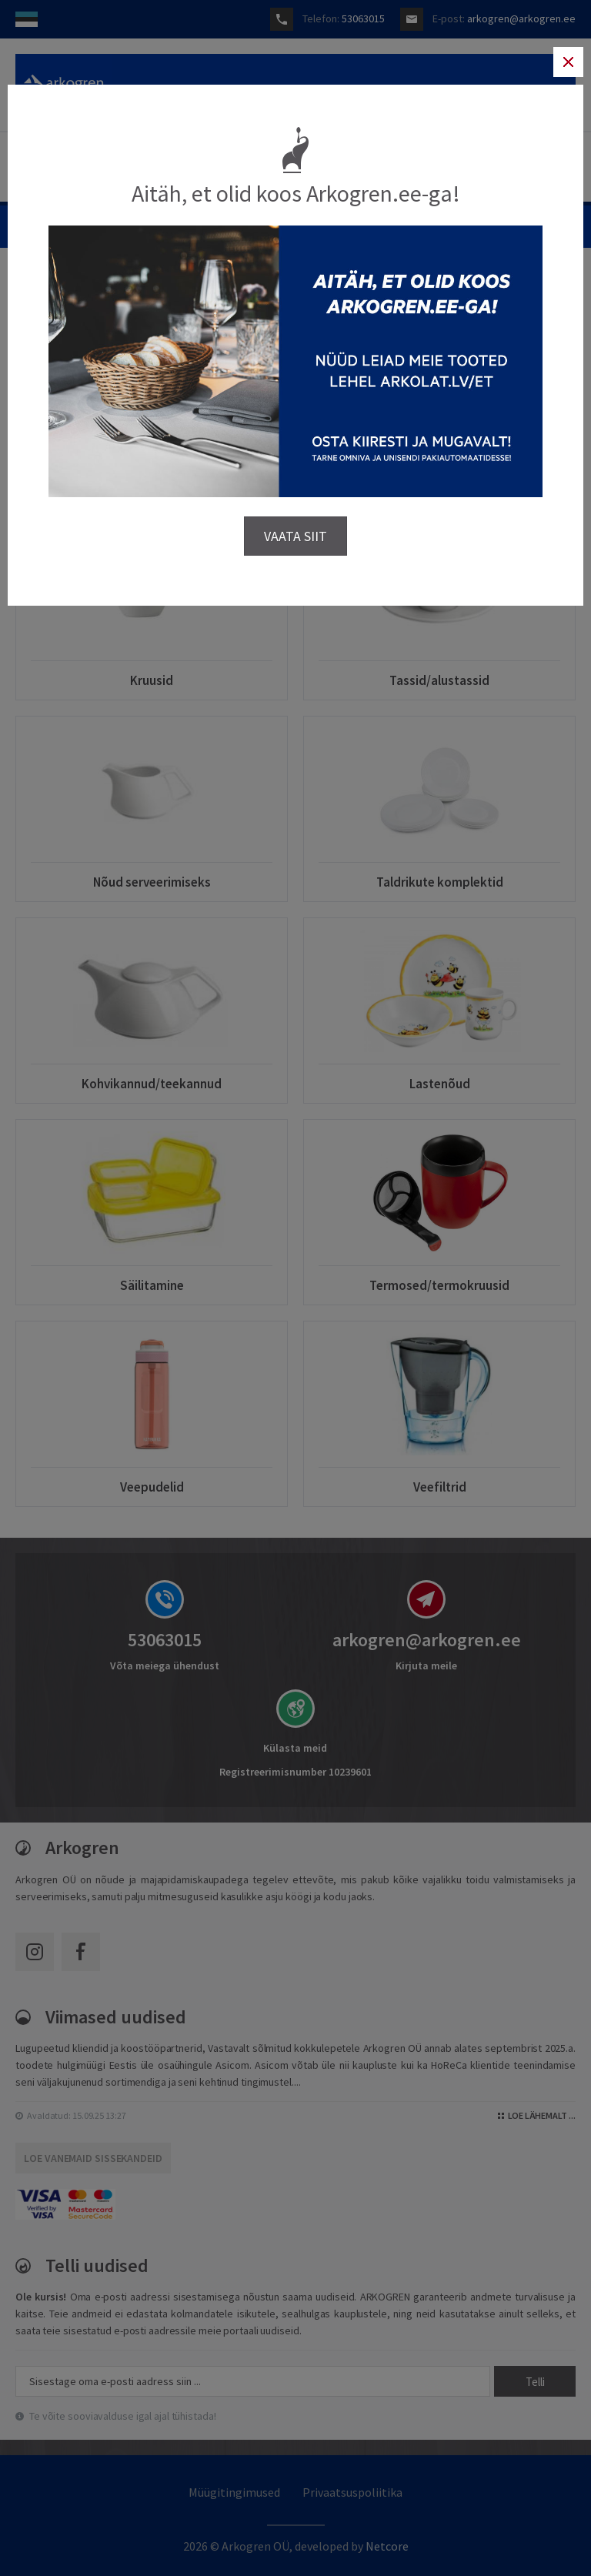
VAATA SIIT (295, 534)
